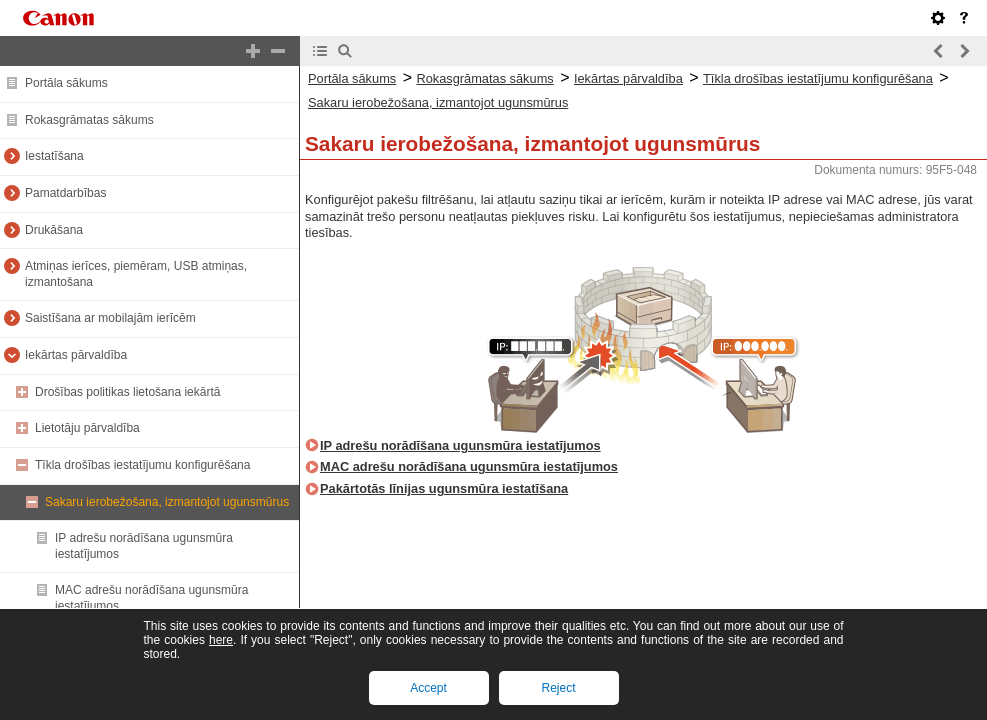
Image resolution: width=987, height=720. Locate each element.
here (221, 640)
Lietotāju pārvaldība (87, 428)
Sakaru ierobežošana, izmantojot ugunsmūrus (167, 502)
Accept (428, 688)
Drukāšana (54, 230)
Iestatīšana (54, 156)
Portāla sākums (66, 83)
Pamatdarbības (65, 193)
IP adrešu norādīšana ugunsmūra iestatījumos (460, 445)
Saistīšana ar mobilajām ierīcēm (110, 318)
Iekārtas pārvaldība (76, 355)
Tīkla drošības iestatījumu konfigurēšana (142, 465)
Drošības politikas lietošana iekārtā (127, 392)
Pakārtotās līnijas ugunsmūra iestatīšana (444, 488)
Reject (558, 688)
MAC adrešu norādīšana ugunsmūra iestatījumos (469, 466)
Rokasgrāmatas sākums (89, 120)
